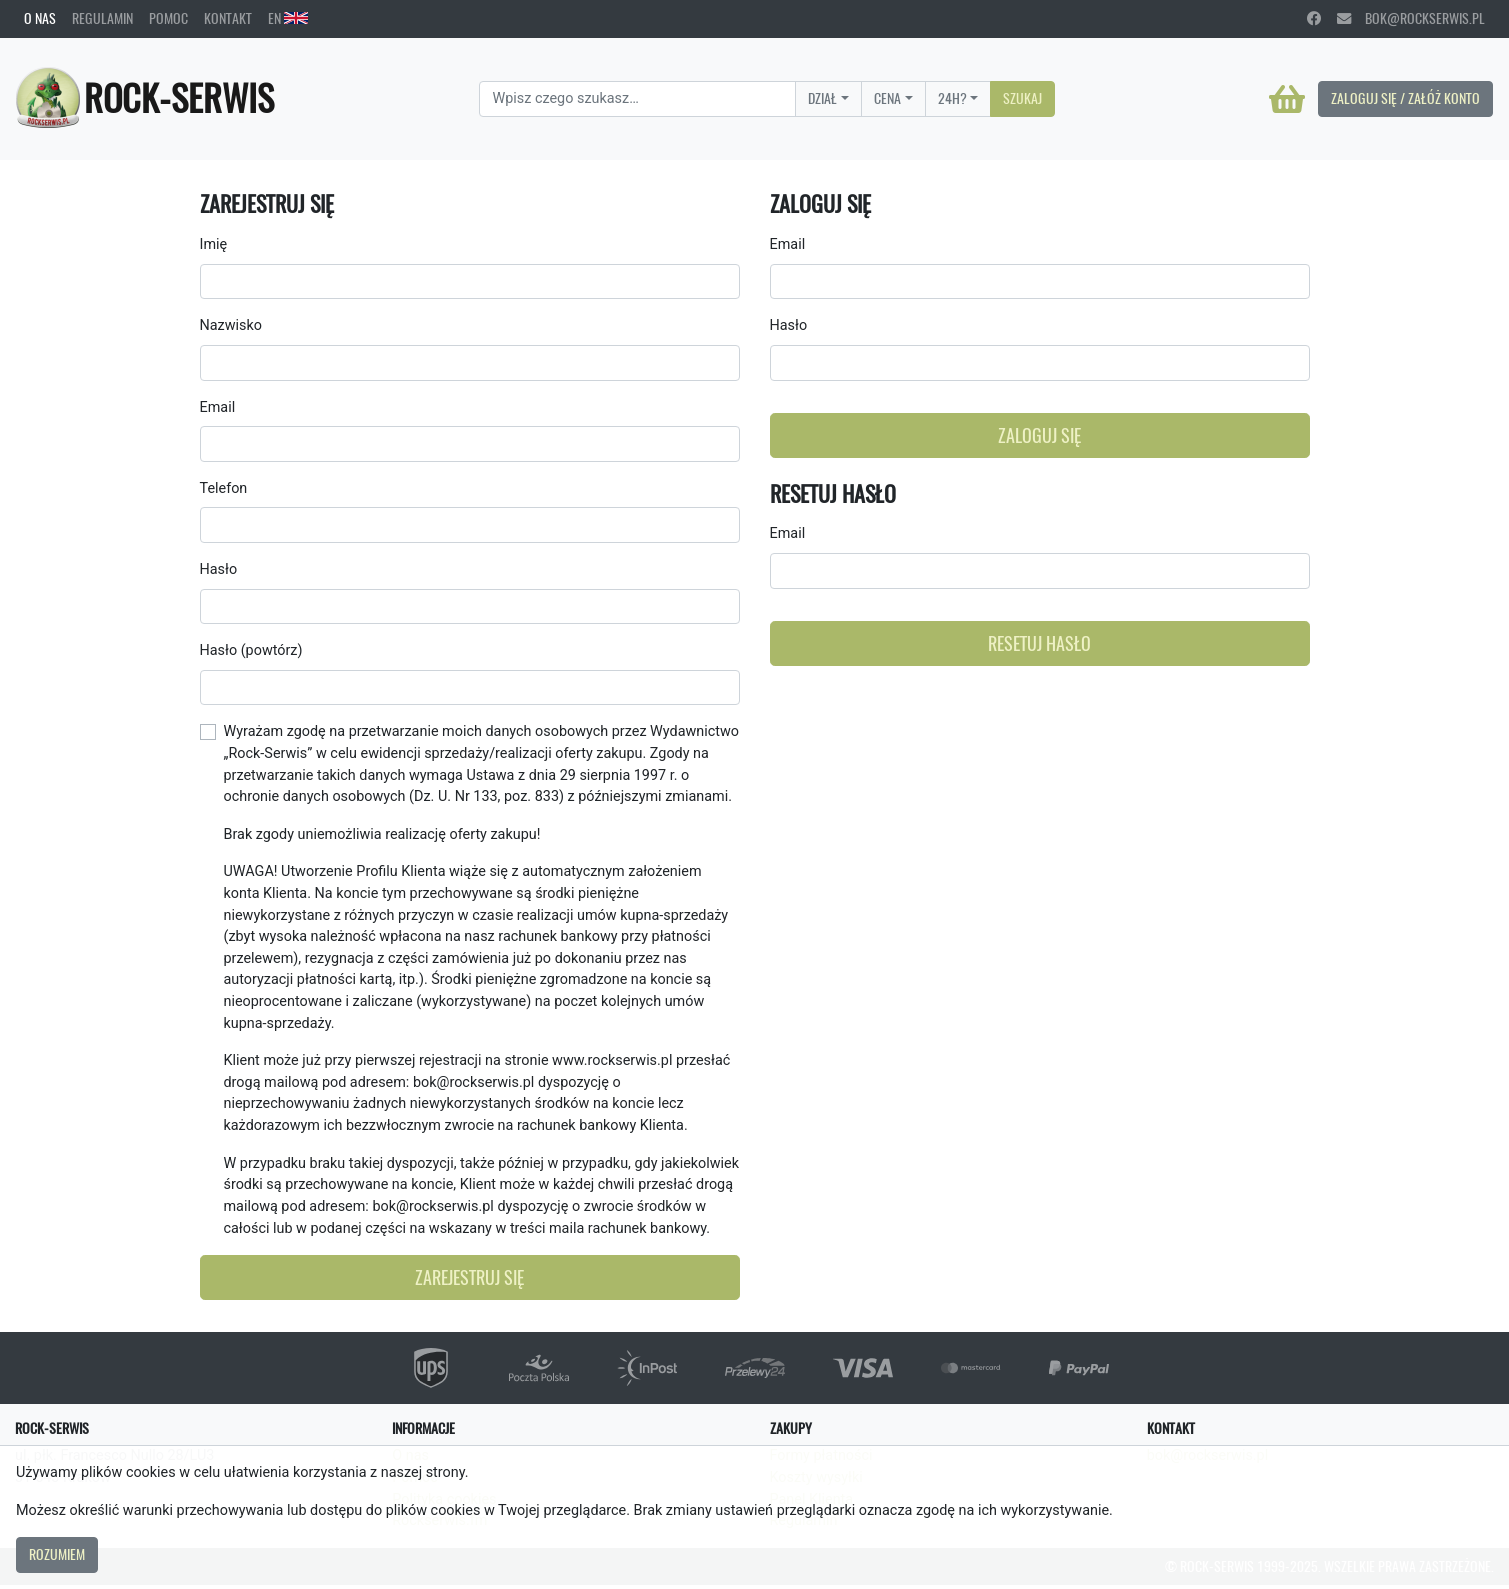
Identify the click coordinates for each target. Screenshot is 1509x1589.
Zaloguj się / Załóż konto (1405, 98)
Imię (214, 244)
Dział (822, 98)
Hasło (219, 569)
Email (218, 407)
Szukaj (1022, 98)
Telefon (224, 488)
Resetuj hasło (1039, 643)
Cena (887, 98)
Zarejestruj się (469, 1277)
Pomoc (168, 18)
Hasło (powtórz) (251, 650)
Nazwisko (231, 325)
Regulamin (102, 18)
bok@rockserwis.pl (1411, 18)
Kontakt (228, 18)
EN (288, 18)
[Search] (637, 99)
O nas (40, 18)
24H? (952, 98)
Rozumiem (57, 1554)
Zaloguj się (1039, 435)
